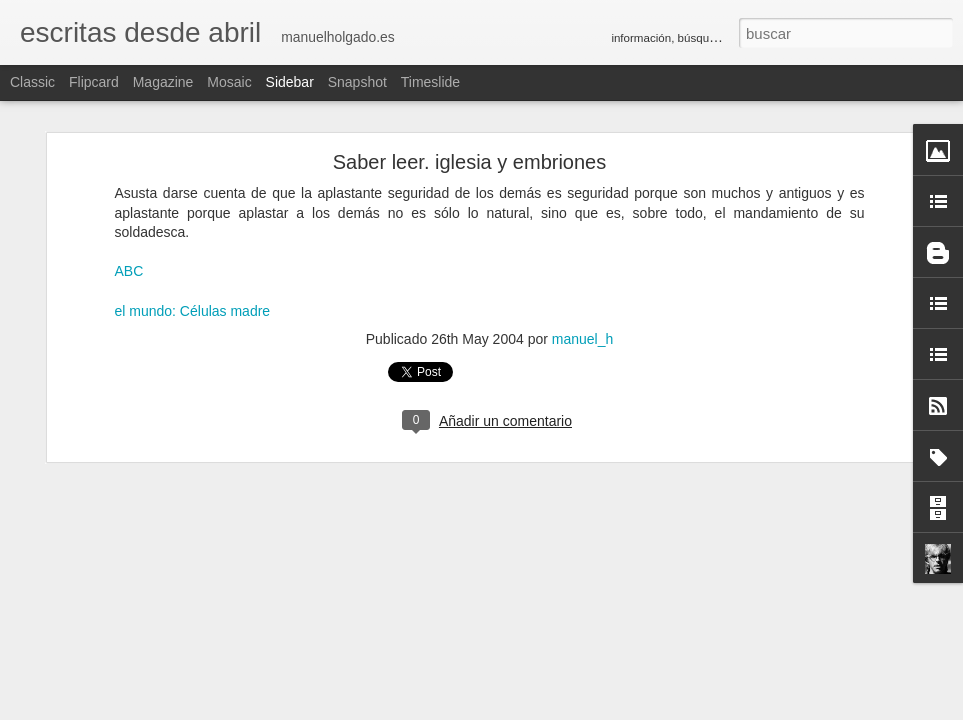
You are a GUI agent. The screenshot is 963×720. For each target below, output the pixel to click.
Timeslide (430, 82)
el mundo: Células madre (193, 311)
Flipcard (94, 82)
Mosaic (229, 82)
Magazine (163, 82)
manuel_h (583, 339)
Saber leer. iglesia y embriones (469, 162)
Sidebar (290, 82)
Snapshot (357, 82)
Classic (32, 82)
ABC (129, 271)
